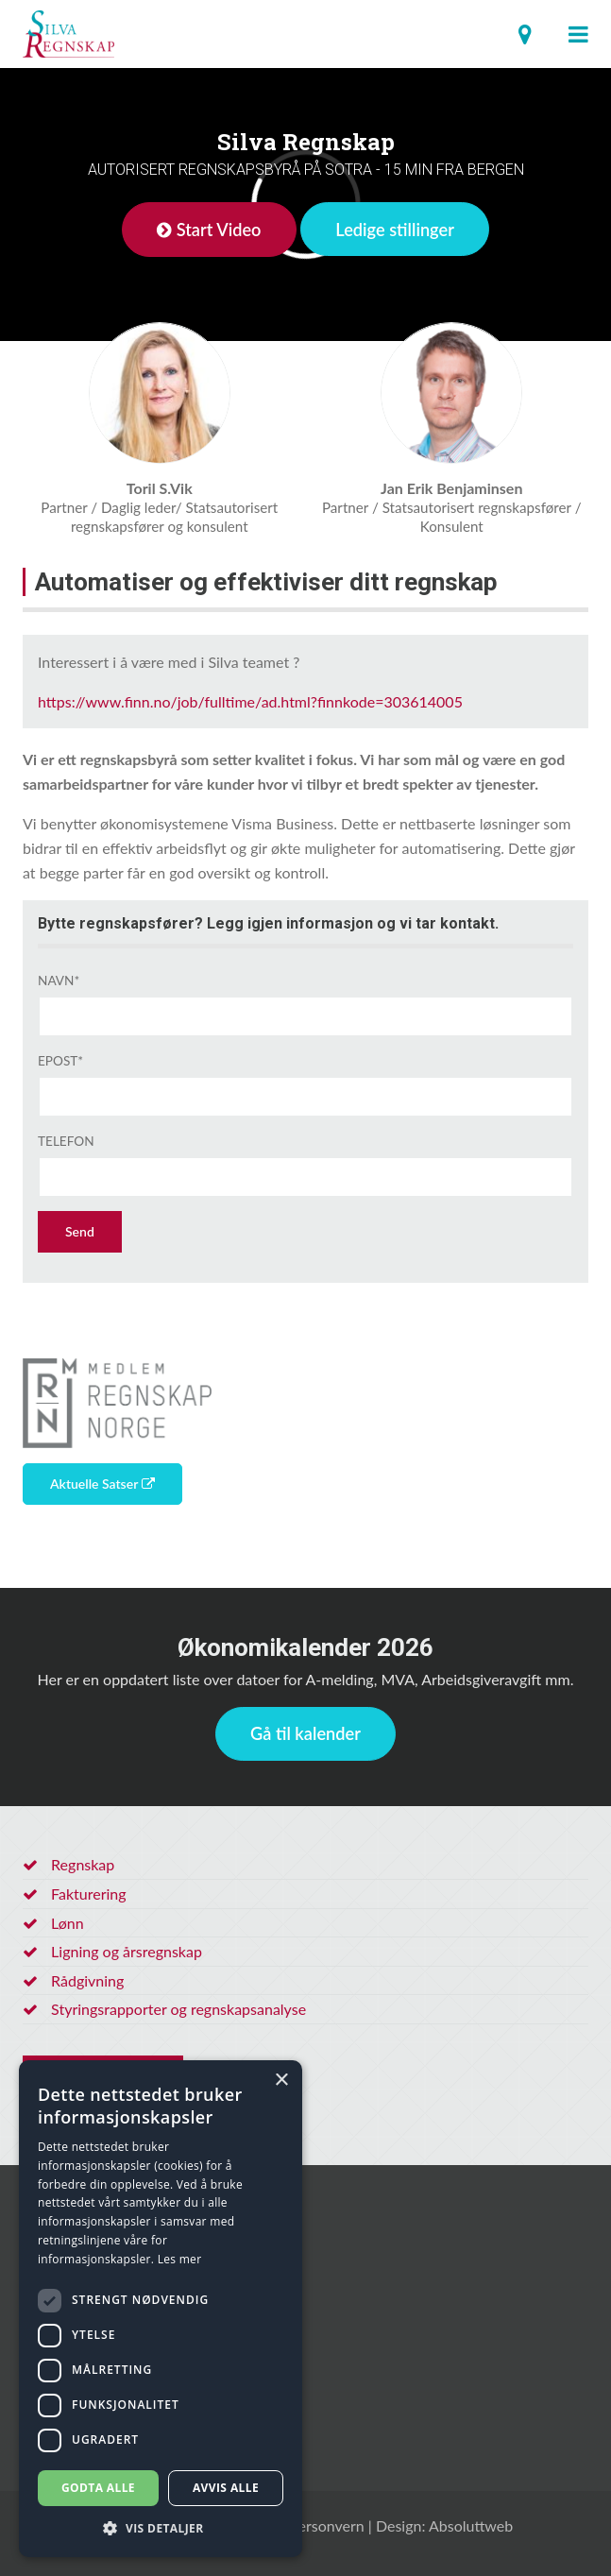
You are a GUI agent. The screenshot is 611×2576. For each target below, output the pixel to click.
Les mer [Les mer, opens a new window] (180, 2259)
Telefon (66, 1141)
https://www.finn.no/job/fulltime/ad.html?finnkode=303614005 (250, 701)
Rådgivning (87, 1980)
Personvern (326, 2525)
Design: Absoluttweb (444, 2525)
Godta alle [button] (98, 2488)
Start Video (209, 229)
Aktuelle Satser (102, 1484)
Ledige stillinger (394, 229)
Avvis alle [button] (226, 2488)
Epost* (60, 1060)
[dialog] (160, 2308)
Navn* (58, 980)
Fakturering (89, 1893)
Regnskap (82, 1864)
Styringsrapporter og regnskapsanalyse (178, 2009)
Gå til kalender (305, 1733)
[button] (160, 2528)
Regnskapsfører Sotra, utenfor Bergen (68, 34)
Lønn (67, 1923)
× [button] (281, 2080)
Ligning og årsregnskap (126, 1951)
